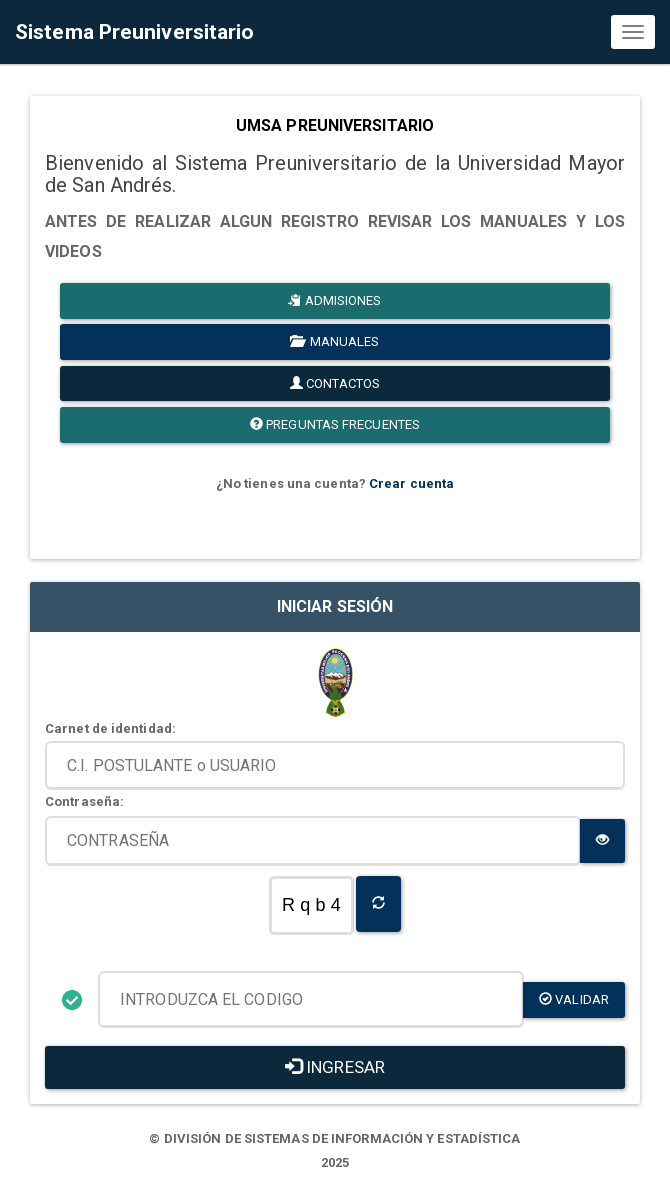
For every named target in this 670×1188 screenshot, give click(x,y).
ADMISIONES (334, 300)
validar (574, 999)
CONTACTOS (335, 383)
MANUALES (334, 341)
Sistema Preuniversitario (134, 32)
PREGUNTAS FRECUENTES (335, 424)
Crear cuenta (411, 483)
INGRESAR (335, 1067)
